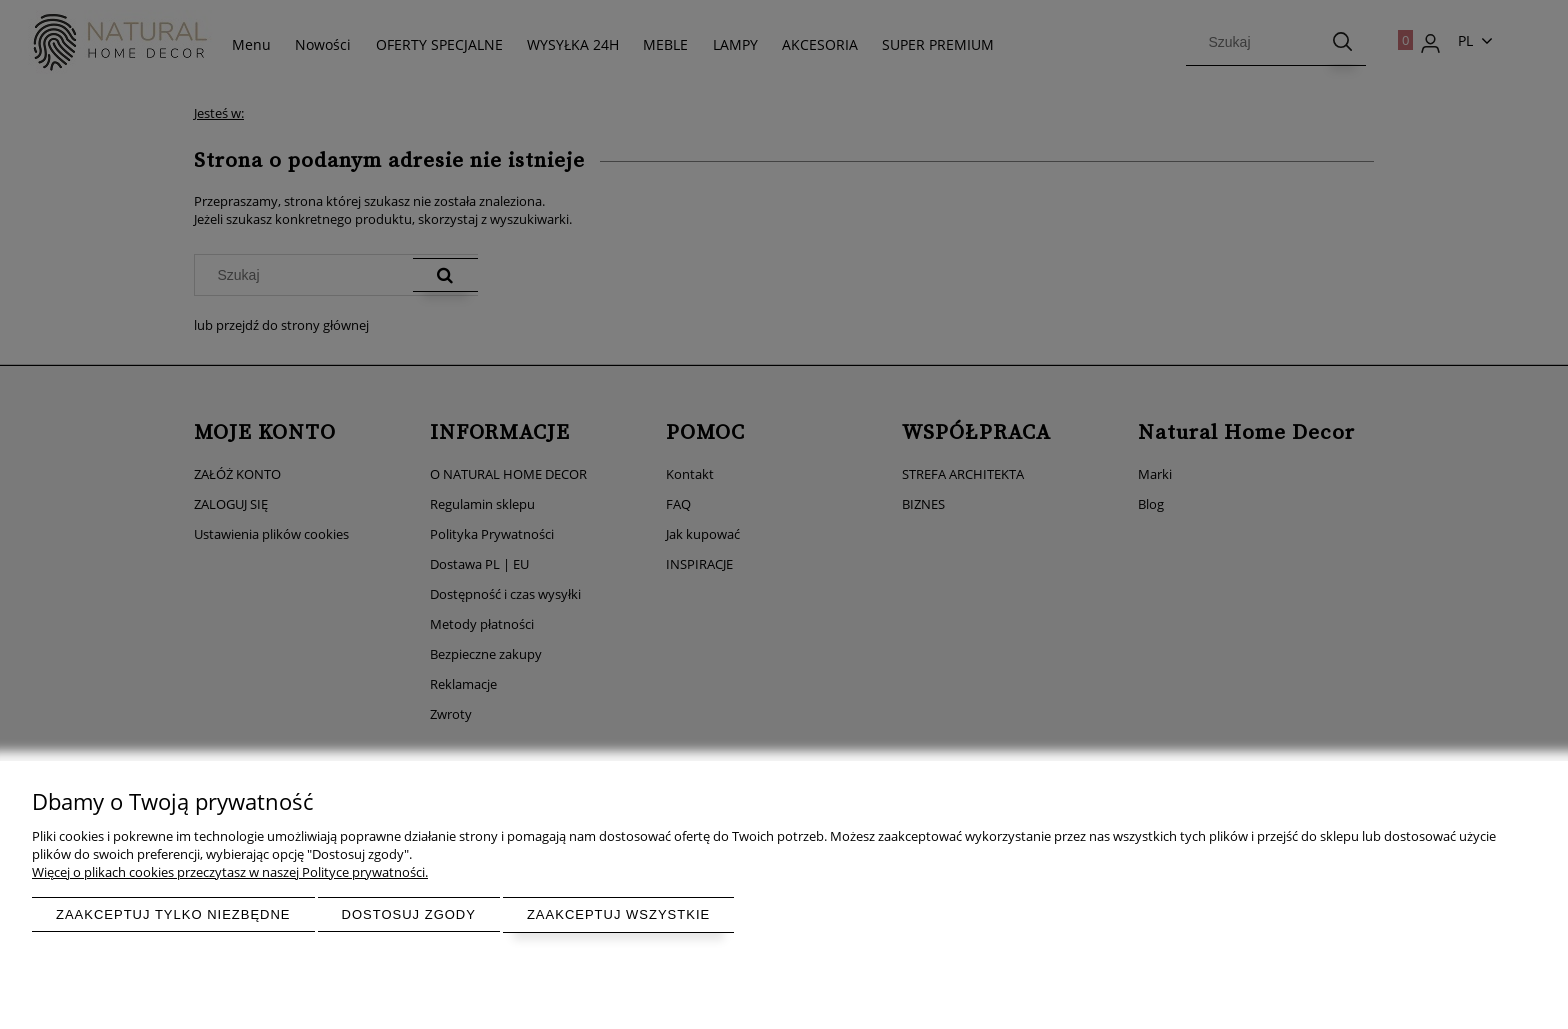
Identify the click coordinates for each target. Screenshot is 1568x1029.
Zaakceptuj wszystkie (618, 914)
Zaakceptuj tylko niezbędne (173, 914)
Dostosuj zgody (409, 914)
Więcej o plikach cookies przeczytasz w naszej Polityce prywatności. (230, 872)
